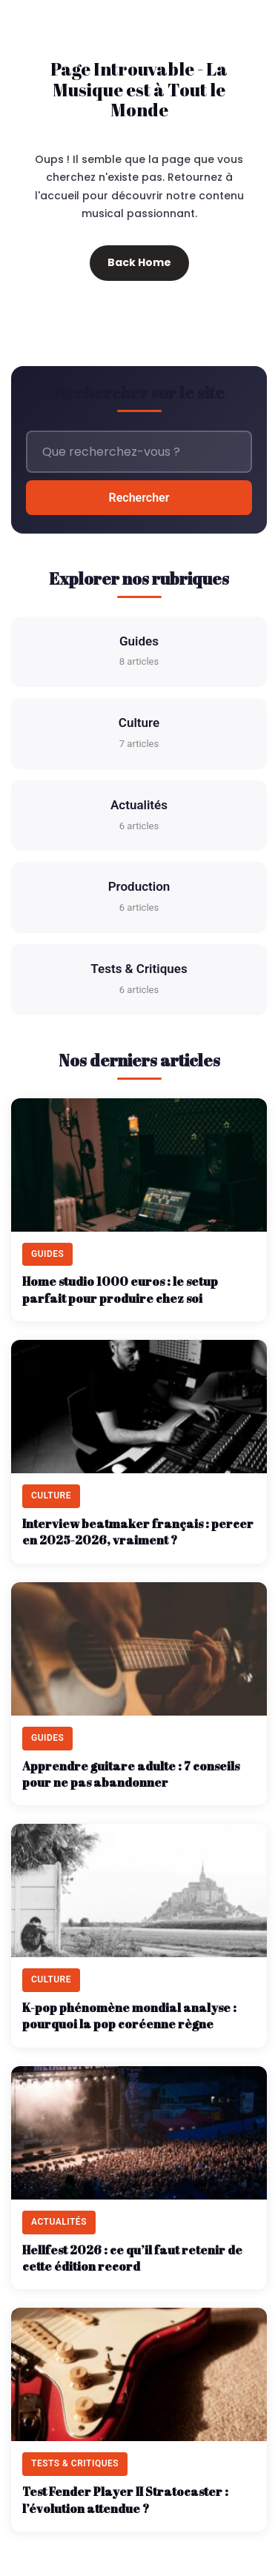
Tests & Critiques (138, 980)
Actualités (139, 816)
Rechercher (139, 498)
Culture (139, 734)
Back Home (139, 262)
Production (139, 898)
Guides (139, 652)
